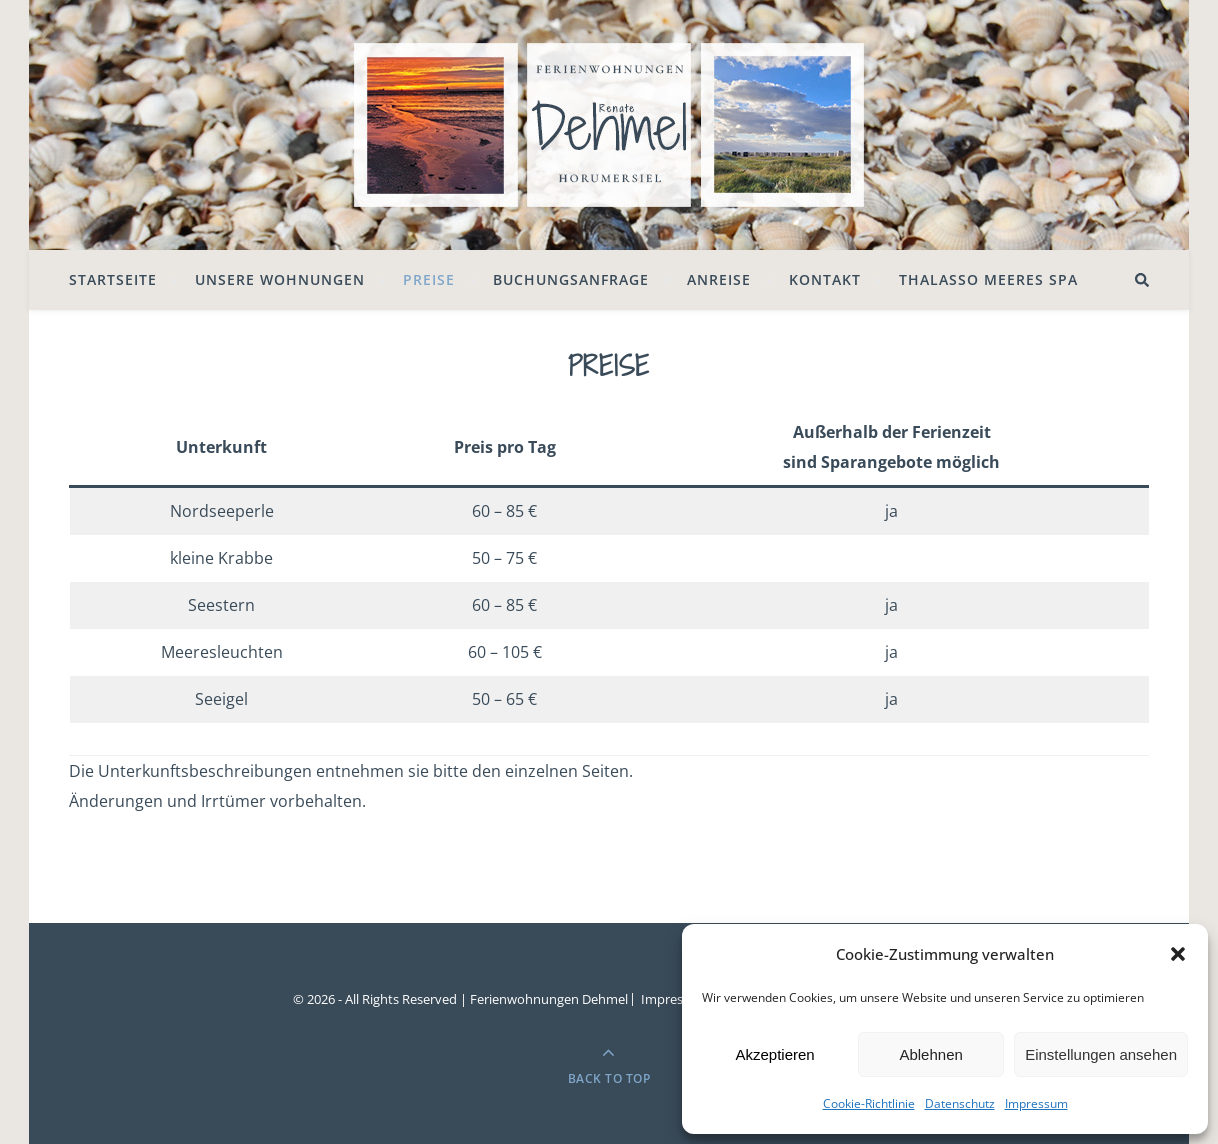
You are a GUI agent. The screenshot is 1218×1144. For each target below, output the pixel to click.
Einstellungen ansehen (1101, 1054)
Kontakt (825, 279)
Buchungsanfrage (571, 279)
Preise (429, 279)
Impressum (1036, 1103)
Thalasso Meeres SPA (988, 279)
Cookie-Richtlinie (869, 1103)
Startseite (113, 279)
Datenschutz (960, 1103)
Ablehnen (930, 1054)
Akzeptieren (774, 1054)
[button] (1178, 954)
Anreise (719, 279)
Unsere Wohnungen (280, 279)
